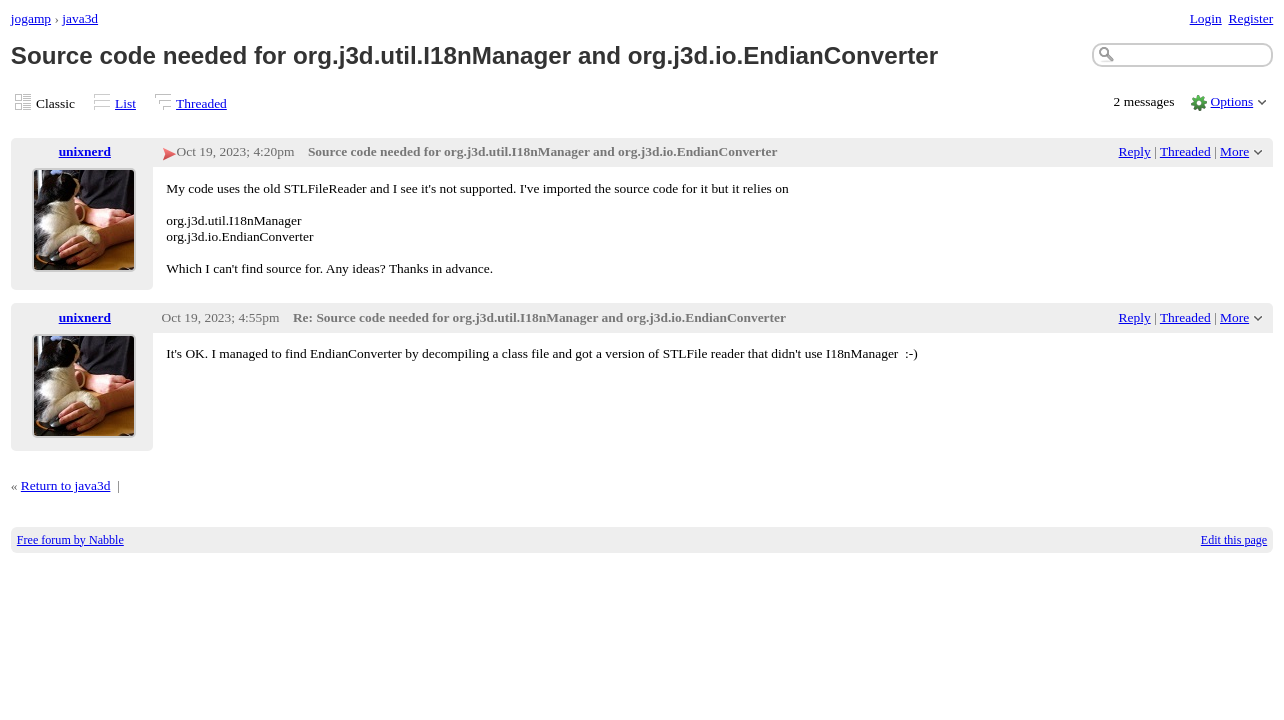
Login (1206, 18)
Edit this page (1234, 540)
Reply (1135, 151)
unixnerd (85, 151)
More (1234, 151)
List (125, 103)
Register (1250, 18)
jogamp (31, 18)
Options (1232, 101)
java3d (80, 18)
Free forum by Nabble (70, 540)
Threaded (201, 103)
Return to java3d (66, 485)
